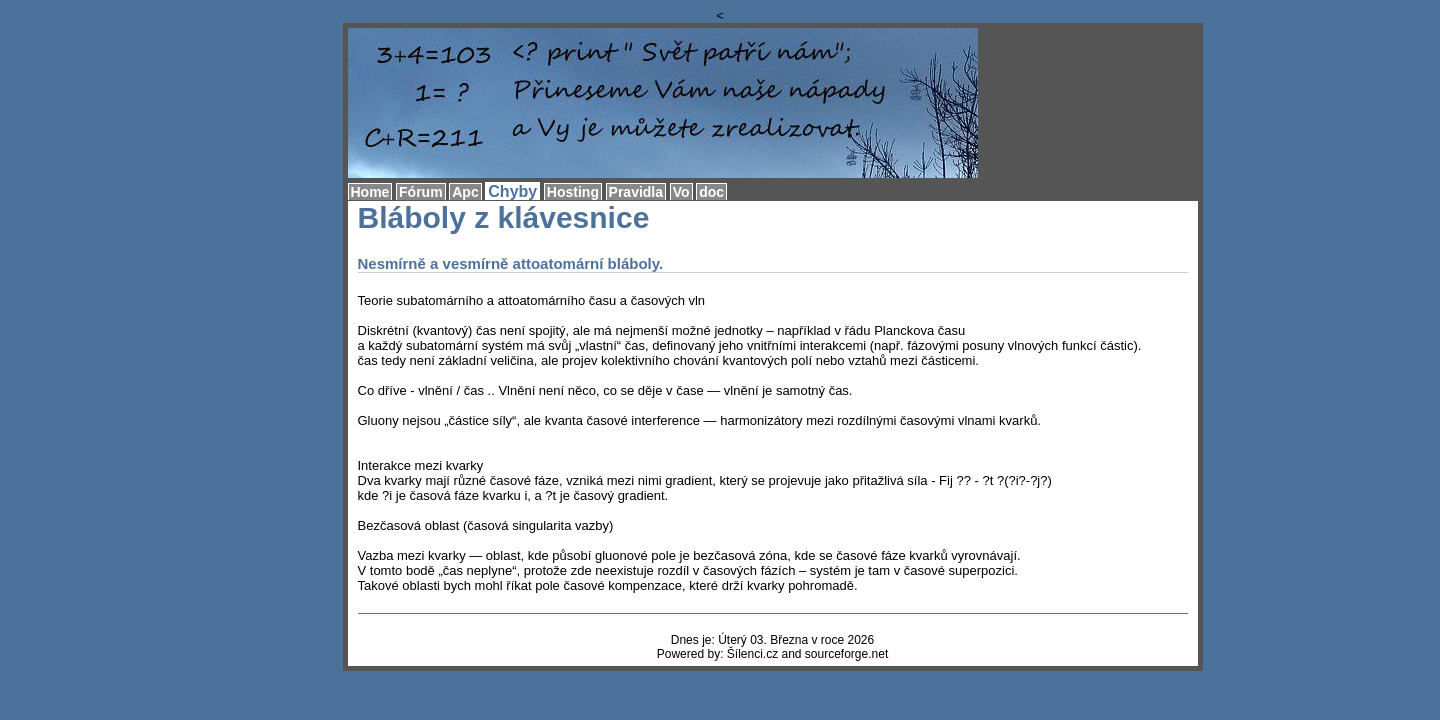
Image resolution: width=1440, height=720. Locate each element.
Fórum (421, 192)
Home (370, 192)
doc (711, 192)
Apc (465, 192)
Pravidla (636, 192)
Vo (681, 192)
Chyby (512, 191)
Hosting (573, 192)
